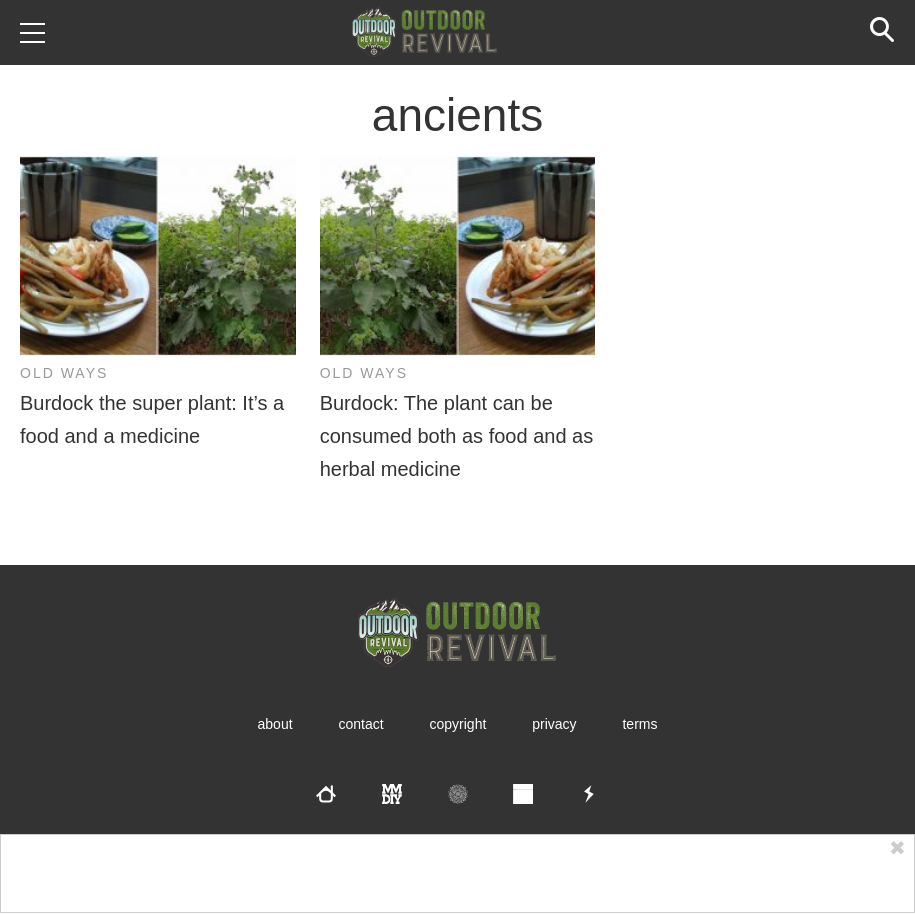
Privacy (554, 724)
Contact (360, 724)
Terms (639, 724)
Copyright (458, 724)
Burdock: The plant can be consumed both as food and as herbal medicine (457, 436)
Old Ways (64, 373)
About (275, 724)
